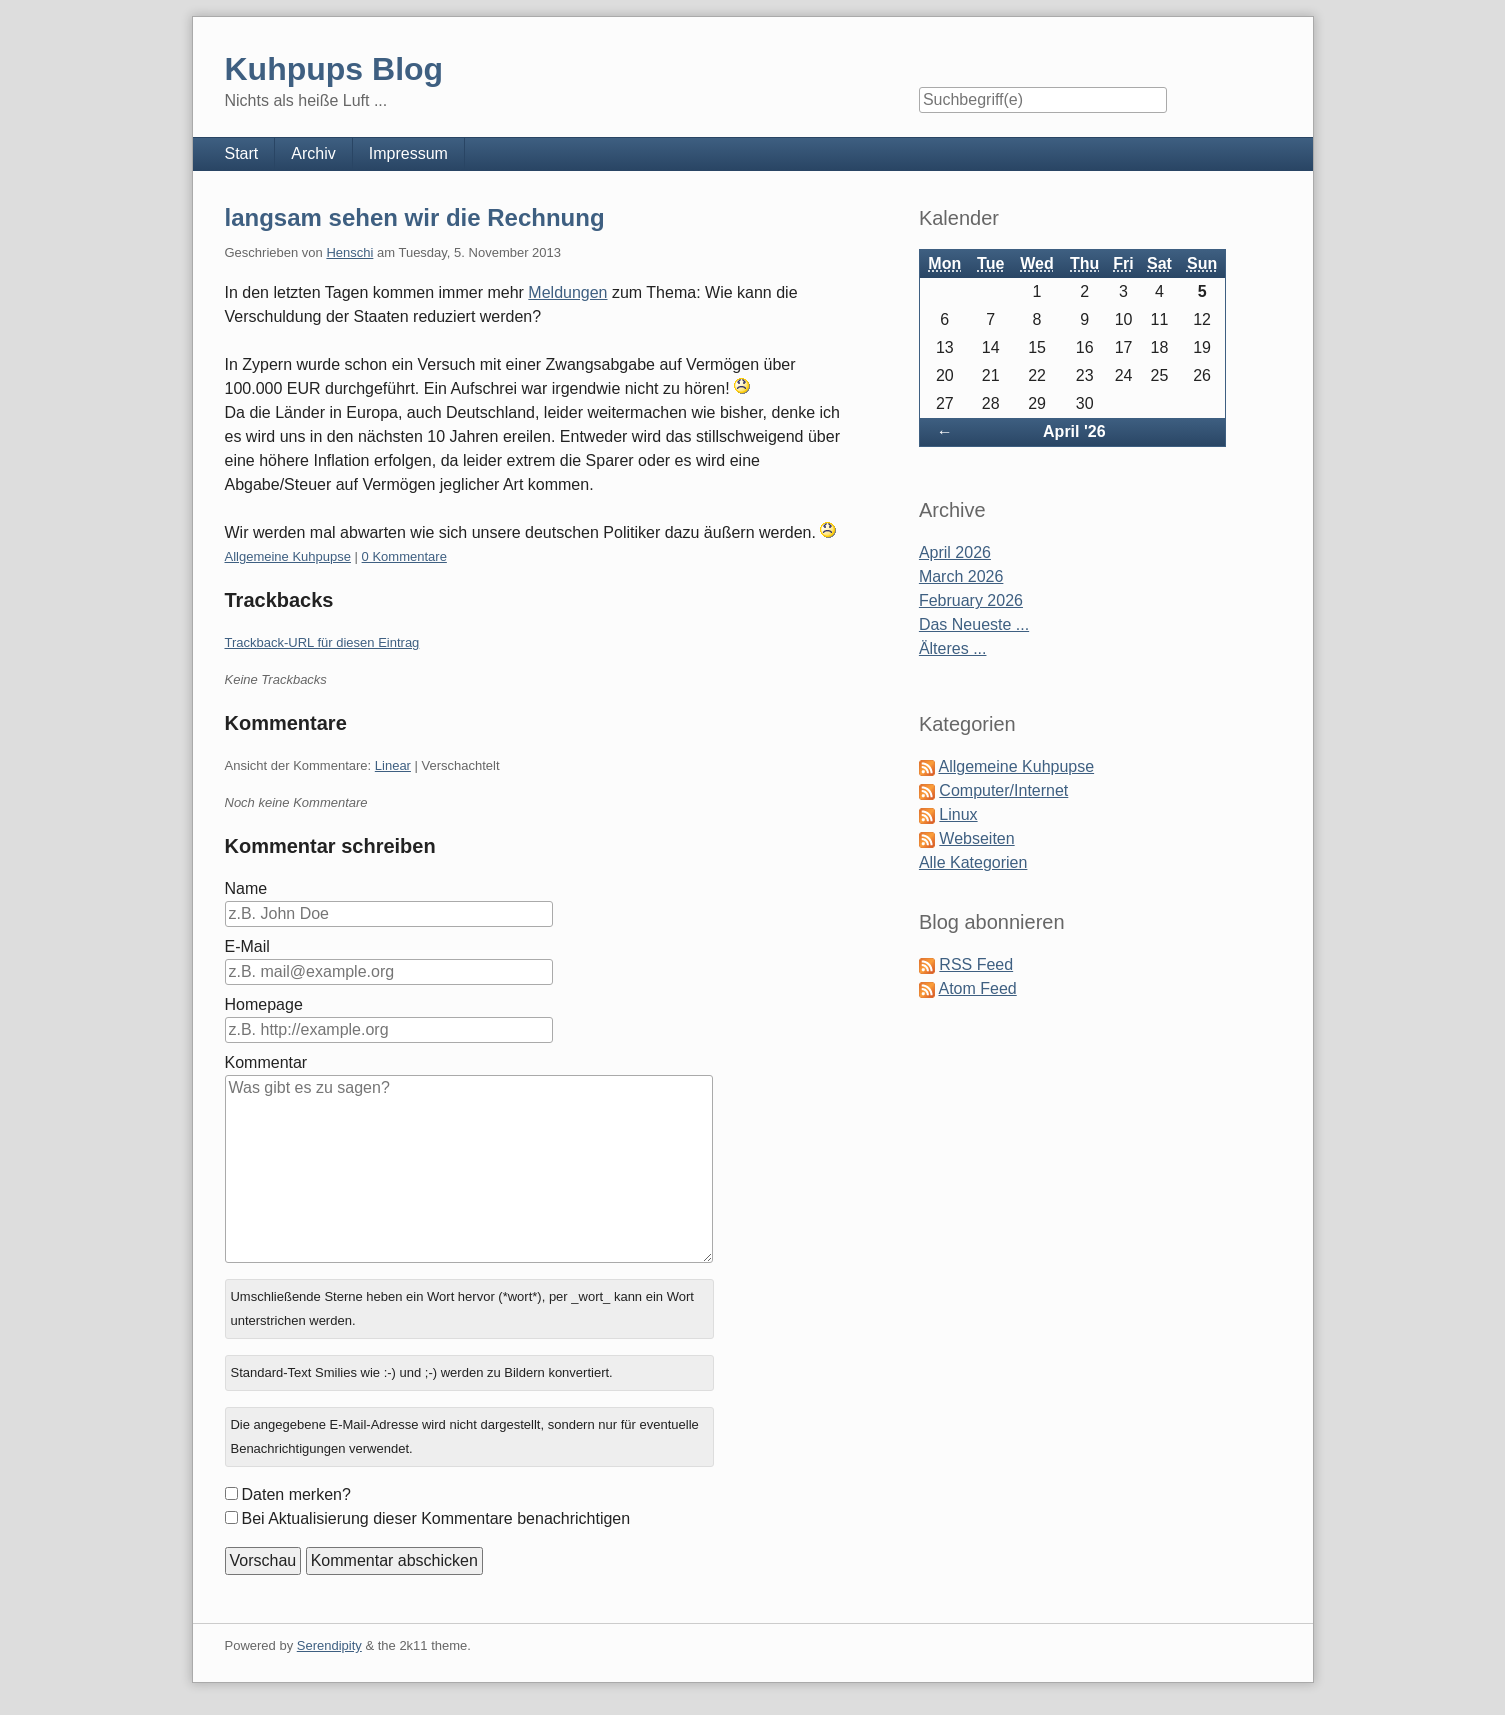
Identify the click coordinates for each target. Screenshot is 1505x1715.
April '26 (1074, 431)
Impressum (408, 153)
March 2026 (961, 576)
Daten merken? (296, 1494)
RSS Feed (976, 964)
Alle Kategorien (973, 862)
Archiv (313, 153)
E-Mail (247, 946)
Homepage (264, 1004)
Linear (393, 765)
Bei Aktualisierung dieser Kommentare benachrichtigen (436, 1518)
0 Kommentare (404, 556)
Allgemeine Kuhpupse (288, 556)
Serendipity (329, 1645)
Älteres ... (953, 648)
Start (242, 153)
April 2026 (955, 552)
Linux (958, 814)
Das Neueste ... (974, 624)
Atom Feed (977, 988)
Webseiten (976, 838)
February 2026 (971, 600)
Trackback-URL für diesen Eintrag (322, 642)
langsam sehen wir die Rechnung (415, 217)
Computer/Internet (1003, 790)
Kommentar (266, 1062)
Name (246, 888)
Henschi (349, 252)
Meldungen (567, 292)
